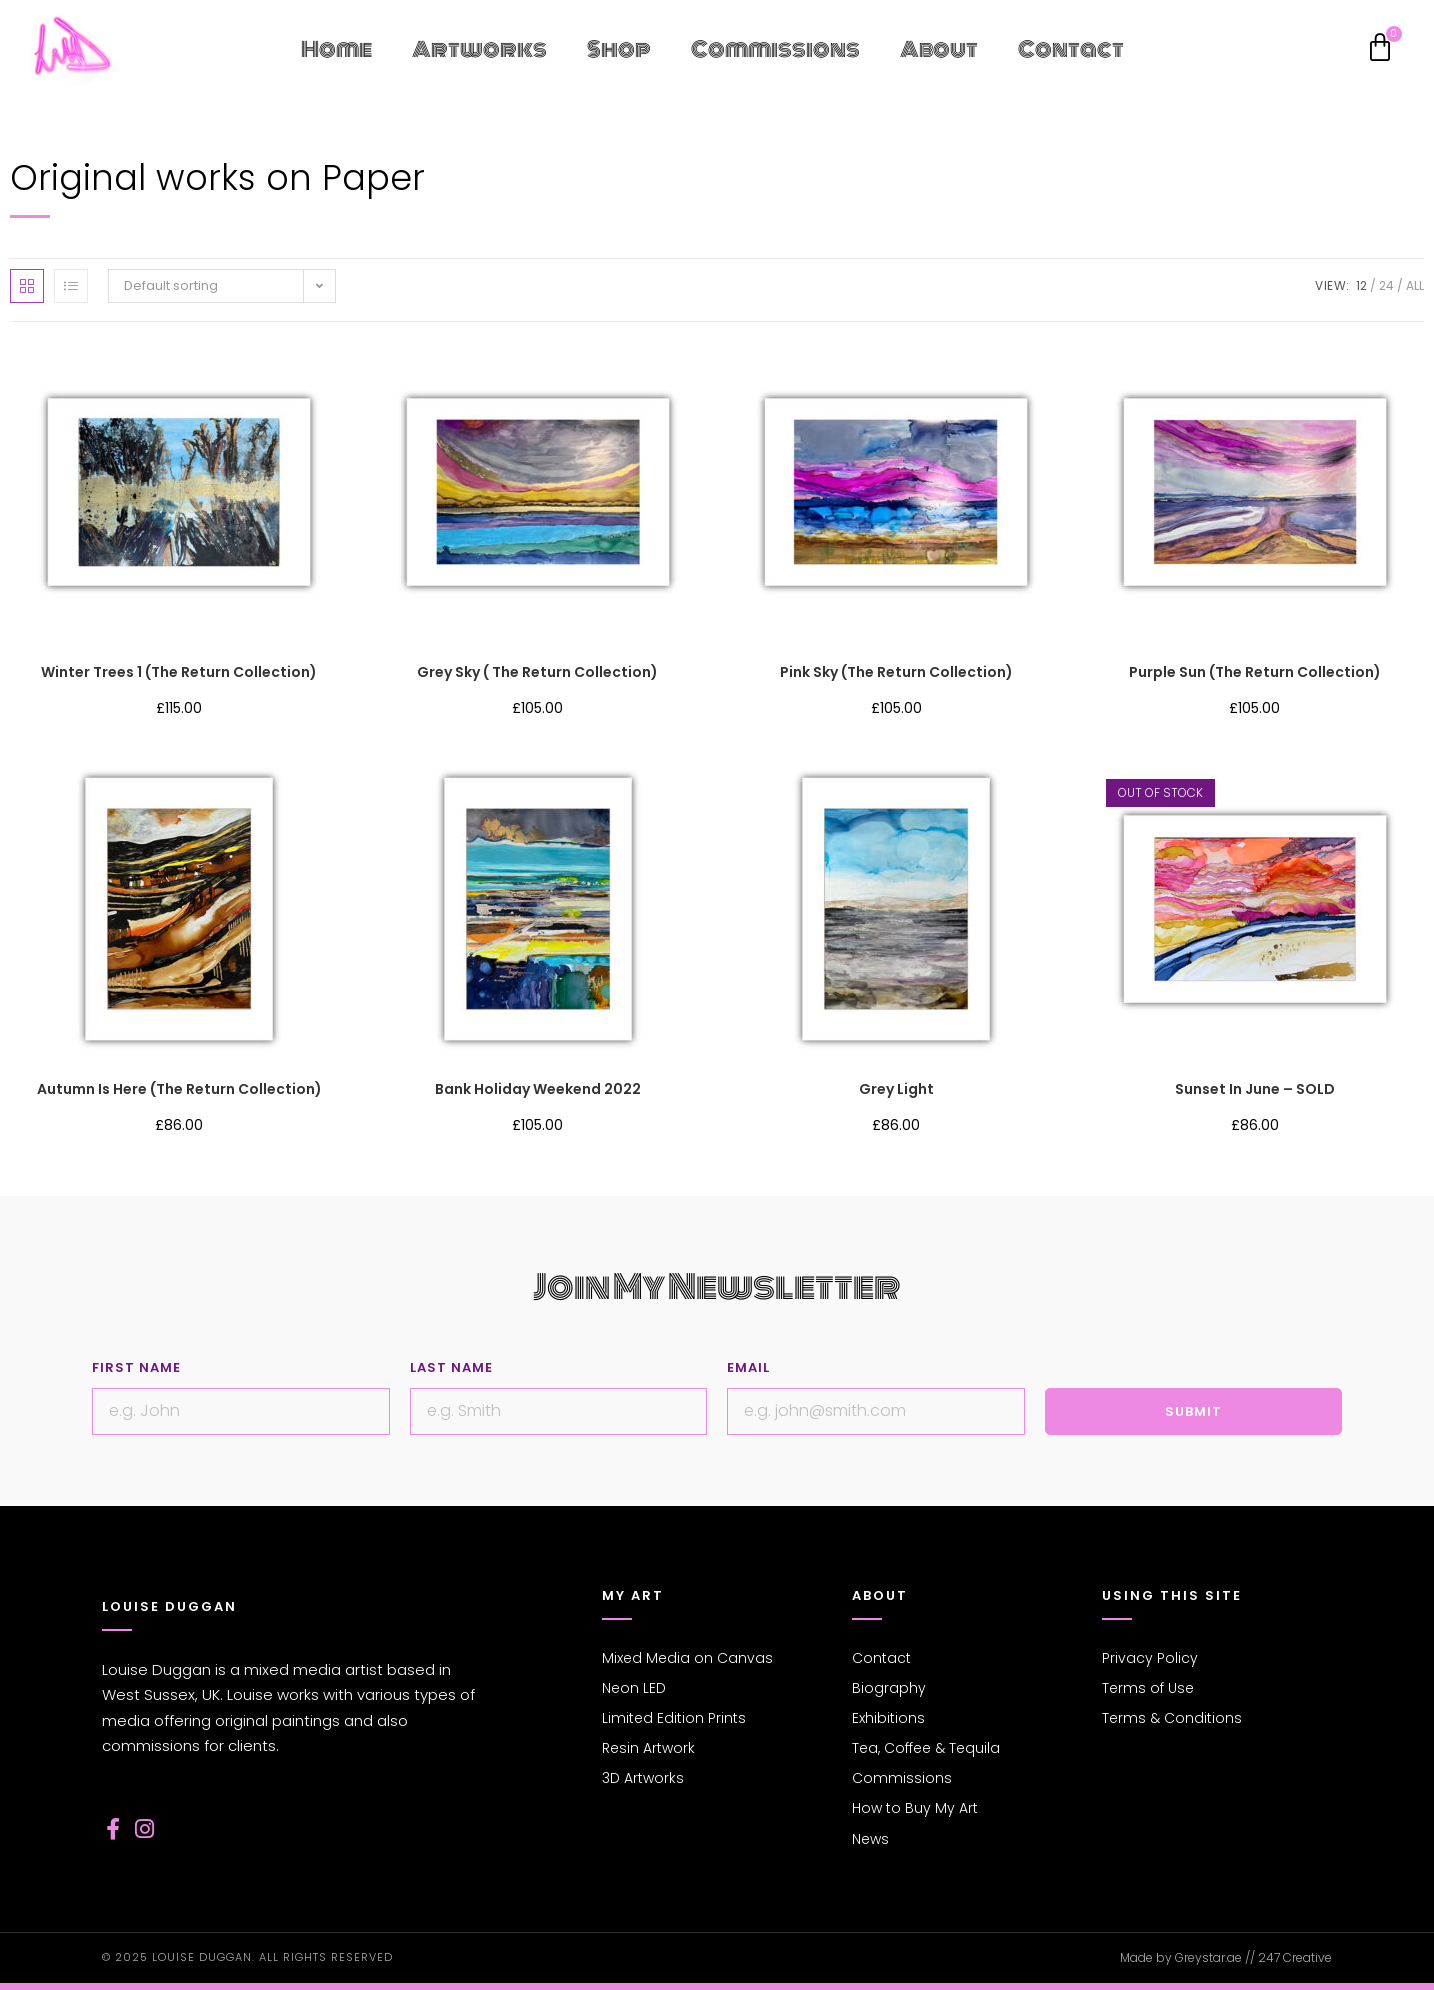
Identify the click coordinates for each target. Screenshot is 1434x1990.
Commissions (775, 49)
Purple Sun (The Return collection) (1255, 672)
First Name (136, 1367)
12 (1361, 285)
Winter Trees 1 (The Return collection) (179, 672)
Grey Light (896, 1089)
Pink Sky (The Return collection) (896, 672)
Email (748, 1367)
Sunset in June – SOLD (1255, 1089)
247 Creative (1295, 1957)
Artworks (479, 49)
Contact (1071, 49)
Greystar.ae (1208, 1957)
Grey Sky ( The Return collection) (537, 672)
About (939, 49)
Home (336, 49)
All (1415, 285)
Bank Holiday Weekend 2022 (538, 1089)
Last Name (451, 1367)
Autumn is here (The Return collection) (179, 1089)
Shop (619, 49)
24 (1386, 285)
